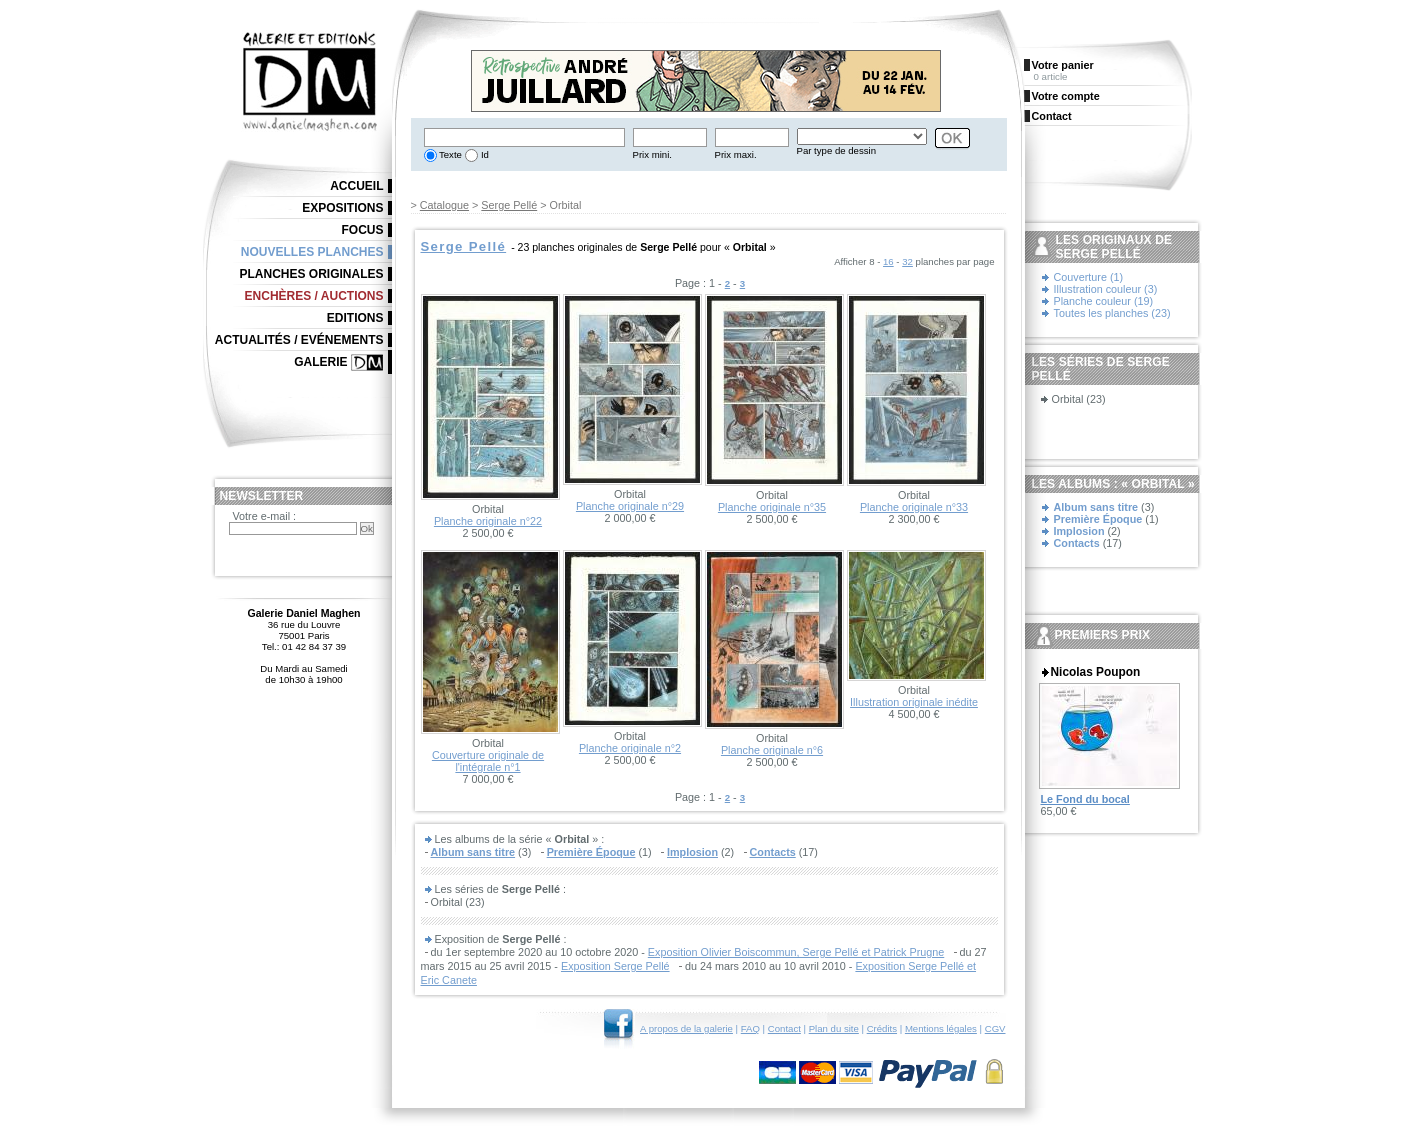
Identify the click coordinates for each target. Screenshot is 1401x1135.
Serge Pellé (509, 205)
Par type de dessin (836, 150)
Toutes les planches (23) (1112, 313)
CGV (995, 1028)
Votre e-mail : (265, 516)
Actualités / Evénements (299, 340)
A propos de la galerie (686, 1028)
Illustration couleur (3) (1106, 289)
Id (483, 154)
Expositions (342, 208)
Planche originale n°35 (772, 507)
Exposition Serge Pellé (615, 966)
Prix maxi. (736, 154)
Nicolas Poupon (1096, 672)
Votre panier (1063, 65)
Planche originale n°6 (772, 750)
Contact (784, 1028)
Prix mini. (652, 154)
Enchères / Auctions (314, 296)
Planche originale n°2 (630, 748)
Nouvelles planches (312, 252)
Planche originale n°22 (488, 521)
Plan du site (834, 1028)
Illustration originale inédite (914, 702)
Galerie (320, 362)
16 (888, 261)
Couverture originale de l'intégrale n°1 (488, 761)
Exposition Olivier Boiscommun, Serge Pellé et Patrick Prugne (796, 952)
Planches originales (311, 274)
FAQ (750, 1028)
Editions (355, 318)
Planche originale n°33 (914, 507)
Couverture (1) (1089, 277)
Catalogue (444, 205)
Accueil (356, 186)
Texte (449, 154)
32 (907, 261)
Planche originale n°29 (630, 506)
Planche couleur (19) (1104, 301)
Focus (363, 230)
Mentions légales (941, 1028)
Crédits (882, 1028)
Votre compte (1066, 96)
